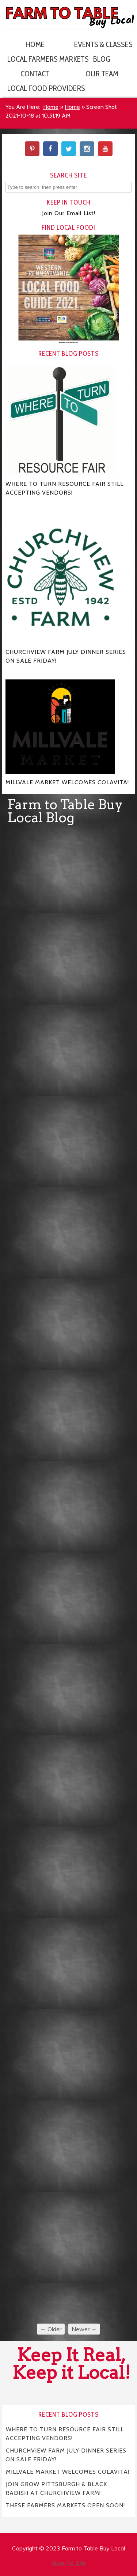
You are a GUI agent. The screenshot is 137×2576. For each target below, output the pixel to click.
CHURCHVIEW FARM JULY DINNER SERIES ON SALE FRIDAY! (65, 2454)
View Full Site (68, 2562)
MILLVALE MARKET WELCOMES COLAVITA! (67, 2471)
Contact (35, 73)
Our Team (101, 73)
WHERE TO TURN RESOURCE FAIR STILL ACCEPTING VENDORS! (64, 2433)
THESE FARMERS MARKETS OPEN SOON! (65, 2504)
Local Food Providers (38, 88)
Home (35, 44)
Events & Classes (103, 44)
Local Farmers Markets (38, 59)
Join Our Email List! (68, 213)
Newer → (84, 2329)
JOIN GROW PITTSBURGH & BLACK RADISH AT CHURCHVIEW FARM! (56, 2488)
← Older (50, 2329)
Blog (101, 59)
